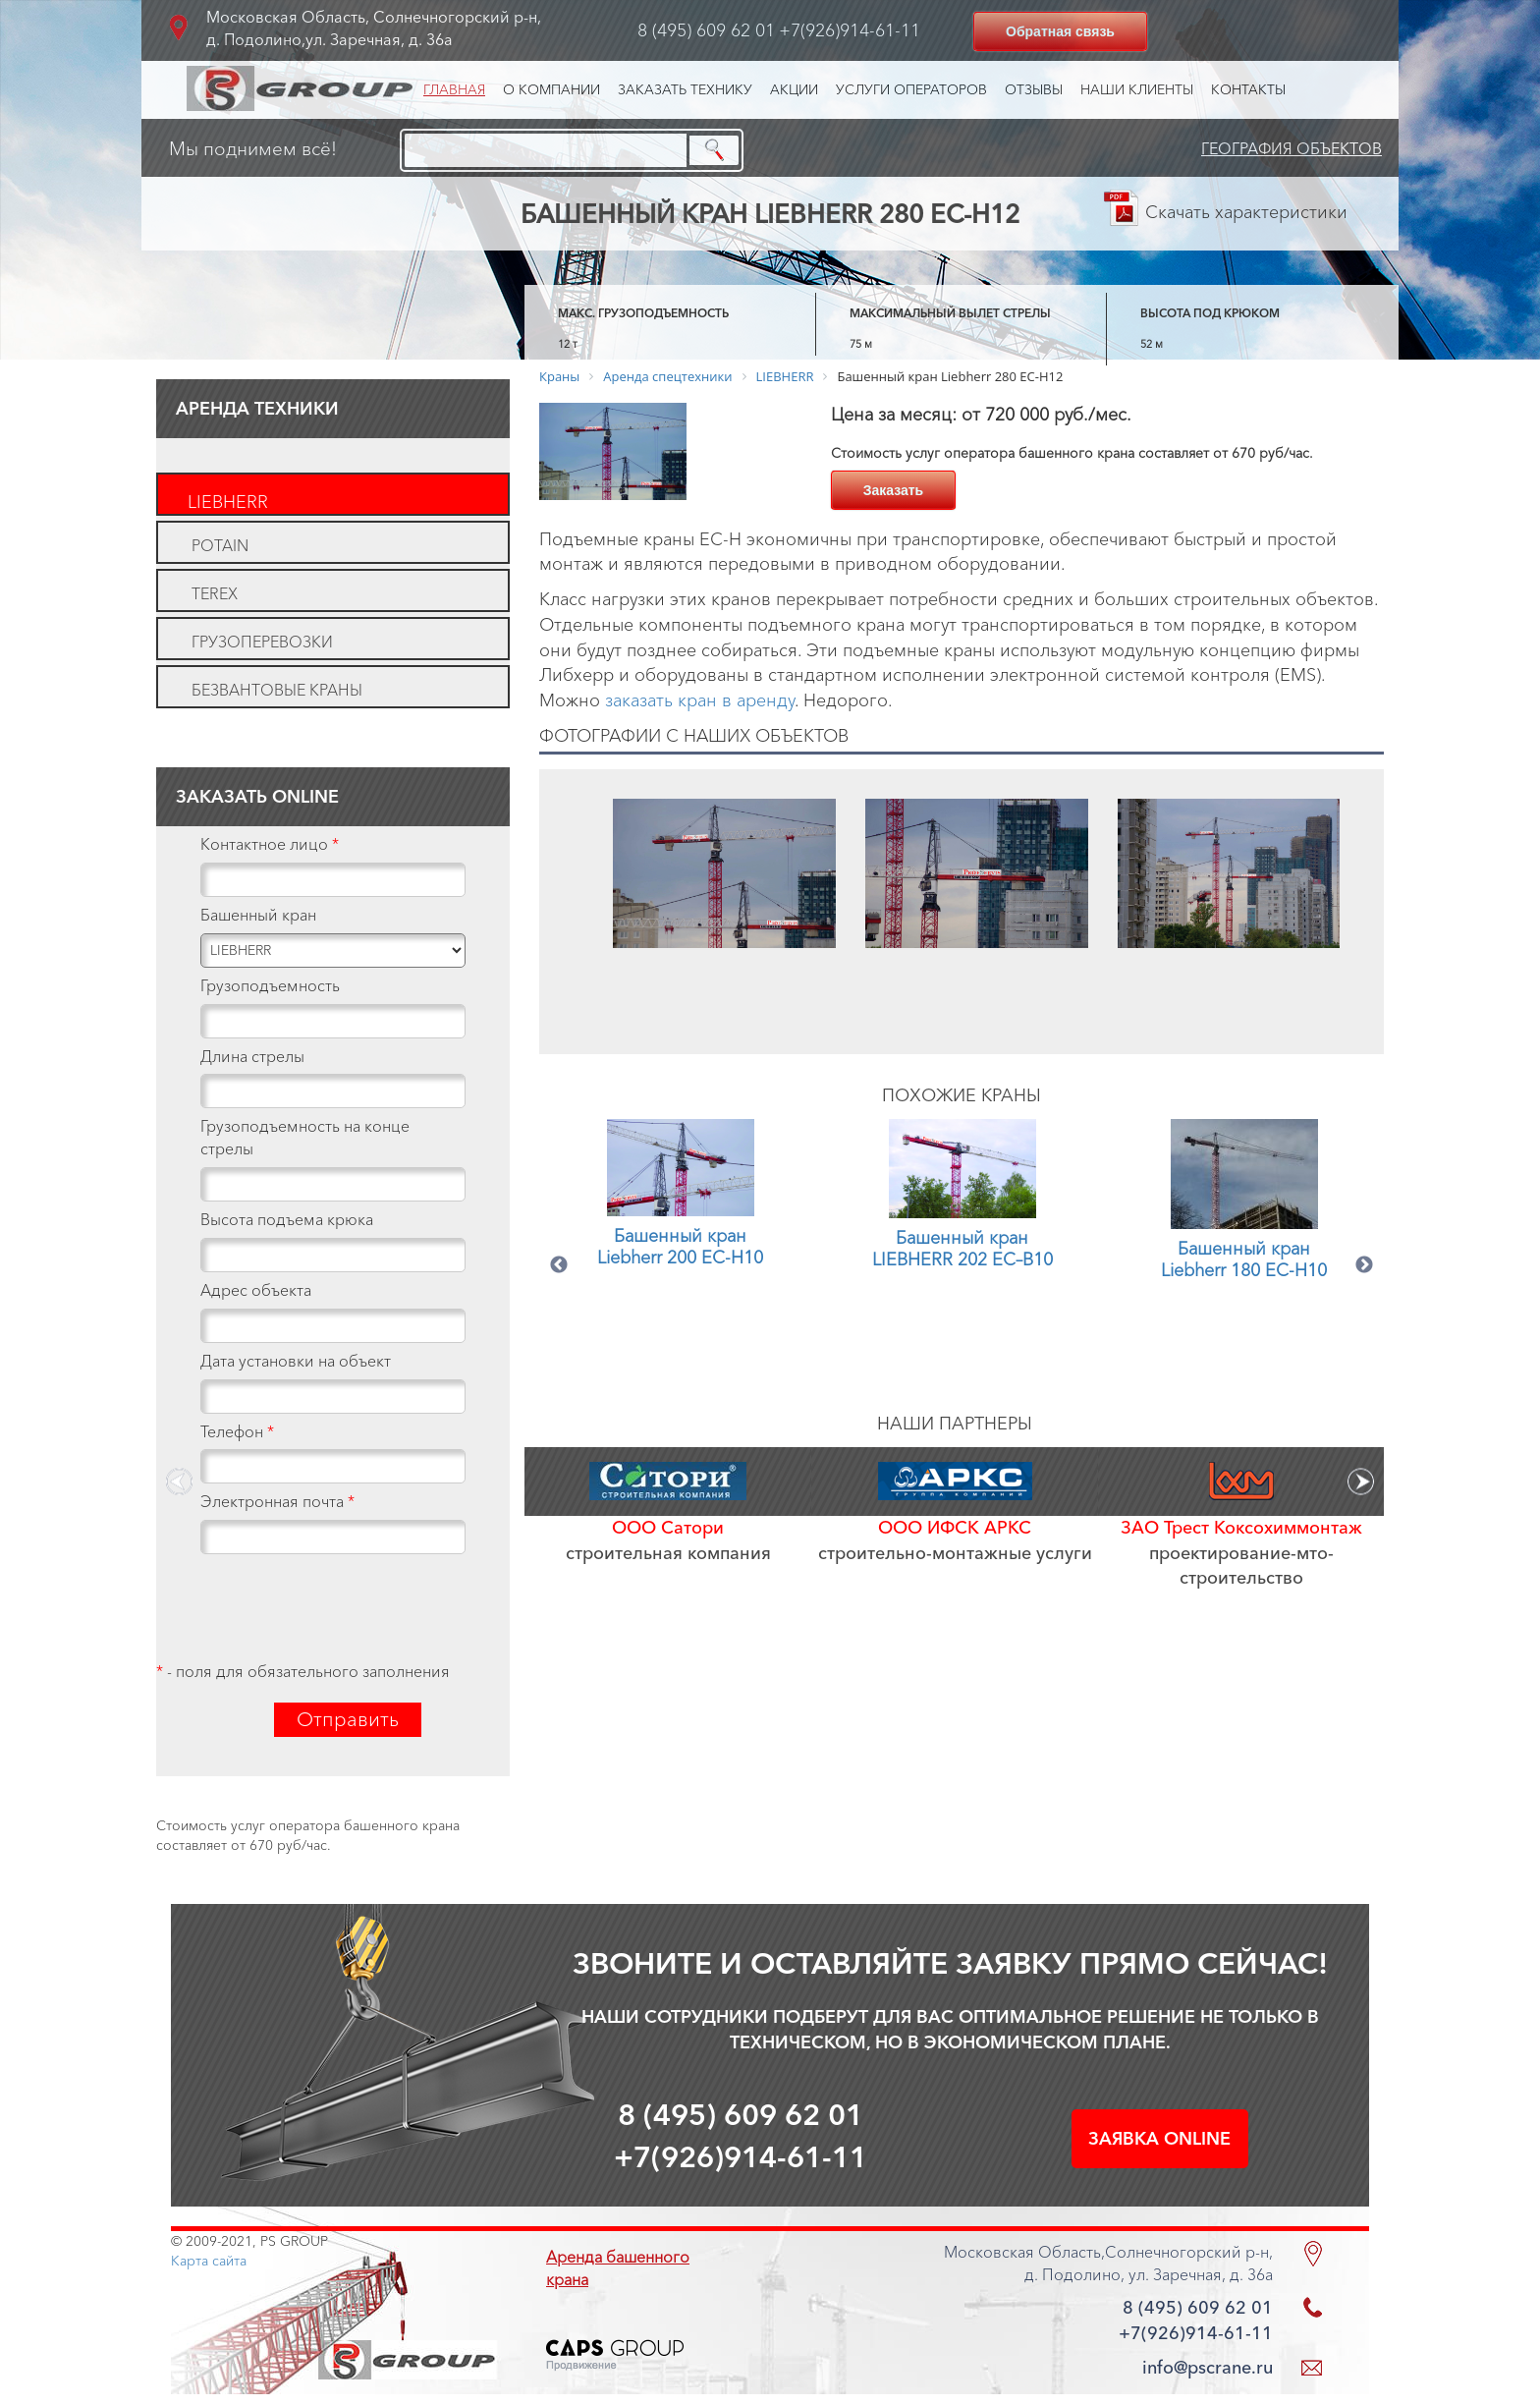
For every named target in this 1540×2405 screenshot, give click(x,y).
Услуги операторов (911, 89)
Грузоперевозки (262, 641)
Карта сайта (209, 2260)
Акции (794, 89)
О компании (551, 89)
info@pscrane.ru (1207, 2367)
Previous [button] (559, 1265)
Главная (454, 89)
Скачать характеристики (1246, 212)
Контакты (1248, 89)
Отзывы (1034, 89)
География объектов (1291, 148)
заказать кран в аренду (700, 700)
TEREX (215, 593)
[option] (724, 912)
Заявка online (1159, 2139)
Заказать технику (685, 89)
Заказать (893, 490)
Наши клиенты (1136, 89)
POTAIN (220, 545)
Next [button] (1364, 1265)
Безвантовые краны (277, 689)
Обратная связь (1060, 31)
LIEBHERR (228, 502)
